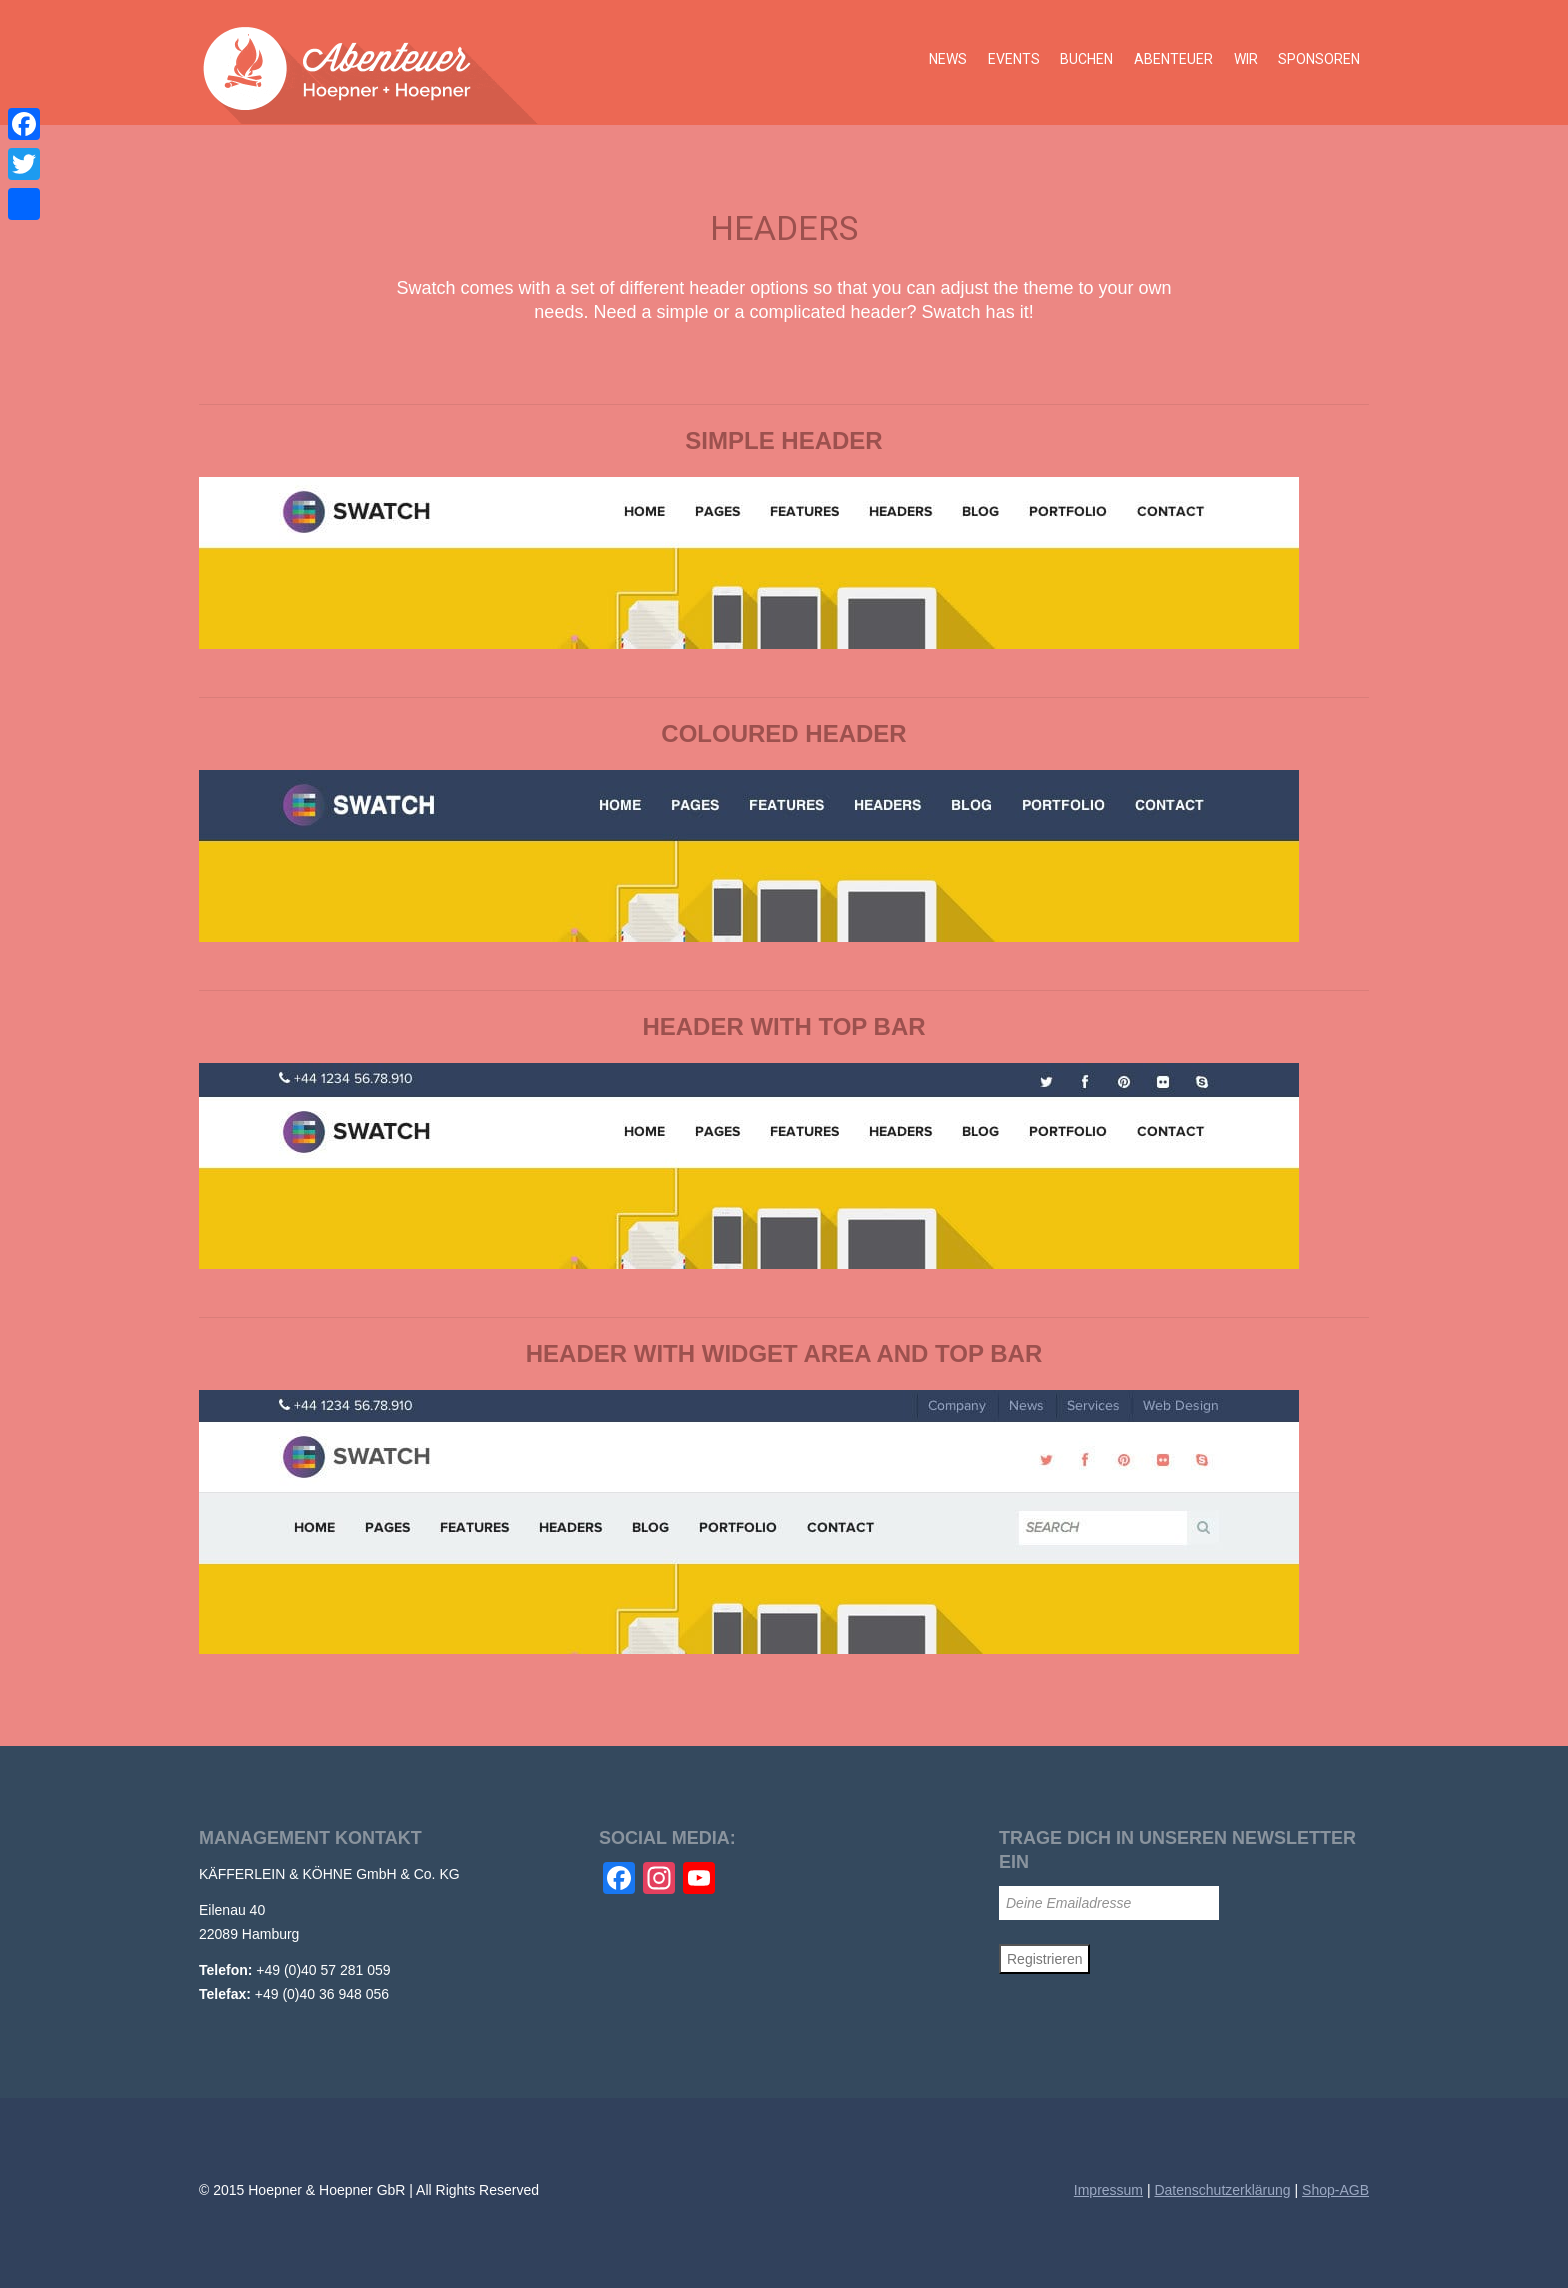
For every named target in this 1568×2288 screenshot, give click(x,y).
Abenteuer (1175, 62)
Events (1017, 62)
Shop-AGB (1335, 2190)
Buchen (1089, 62)
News (952, 62)
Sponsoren (1320, 62)
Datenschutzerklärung (1222, 2190)
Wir (1247, 62)
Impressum (1108, 2190)
